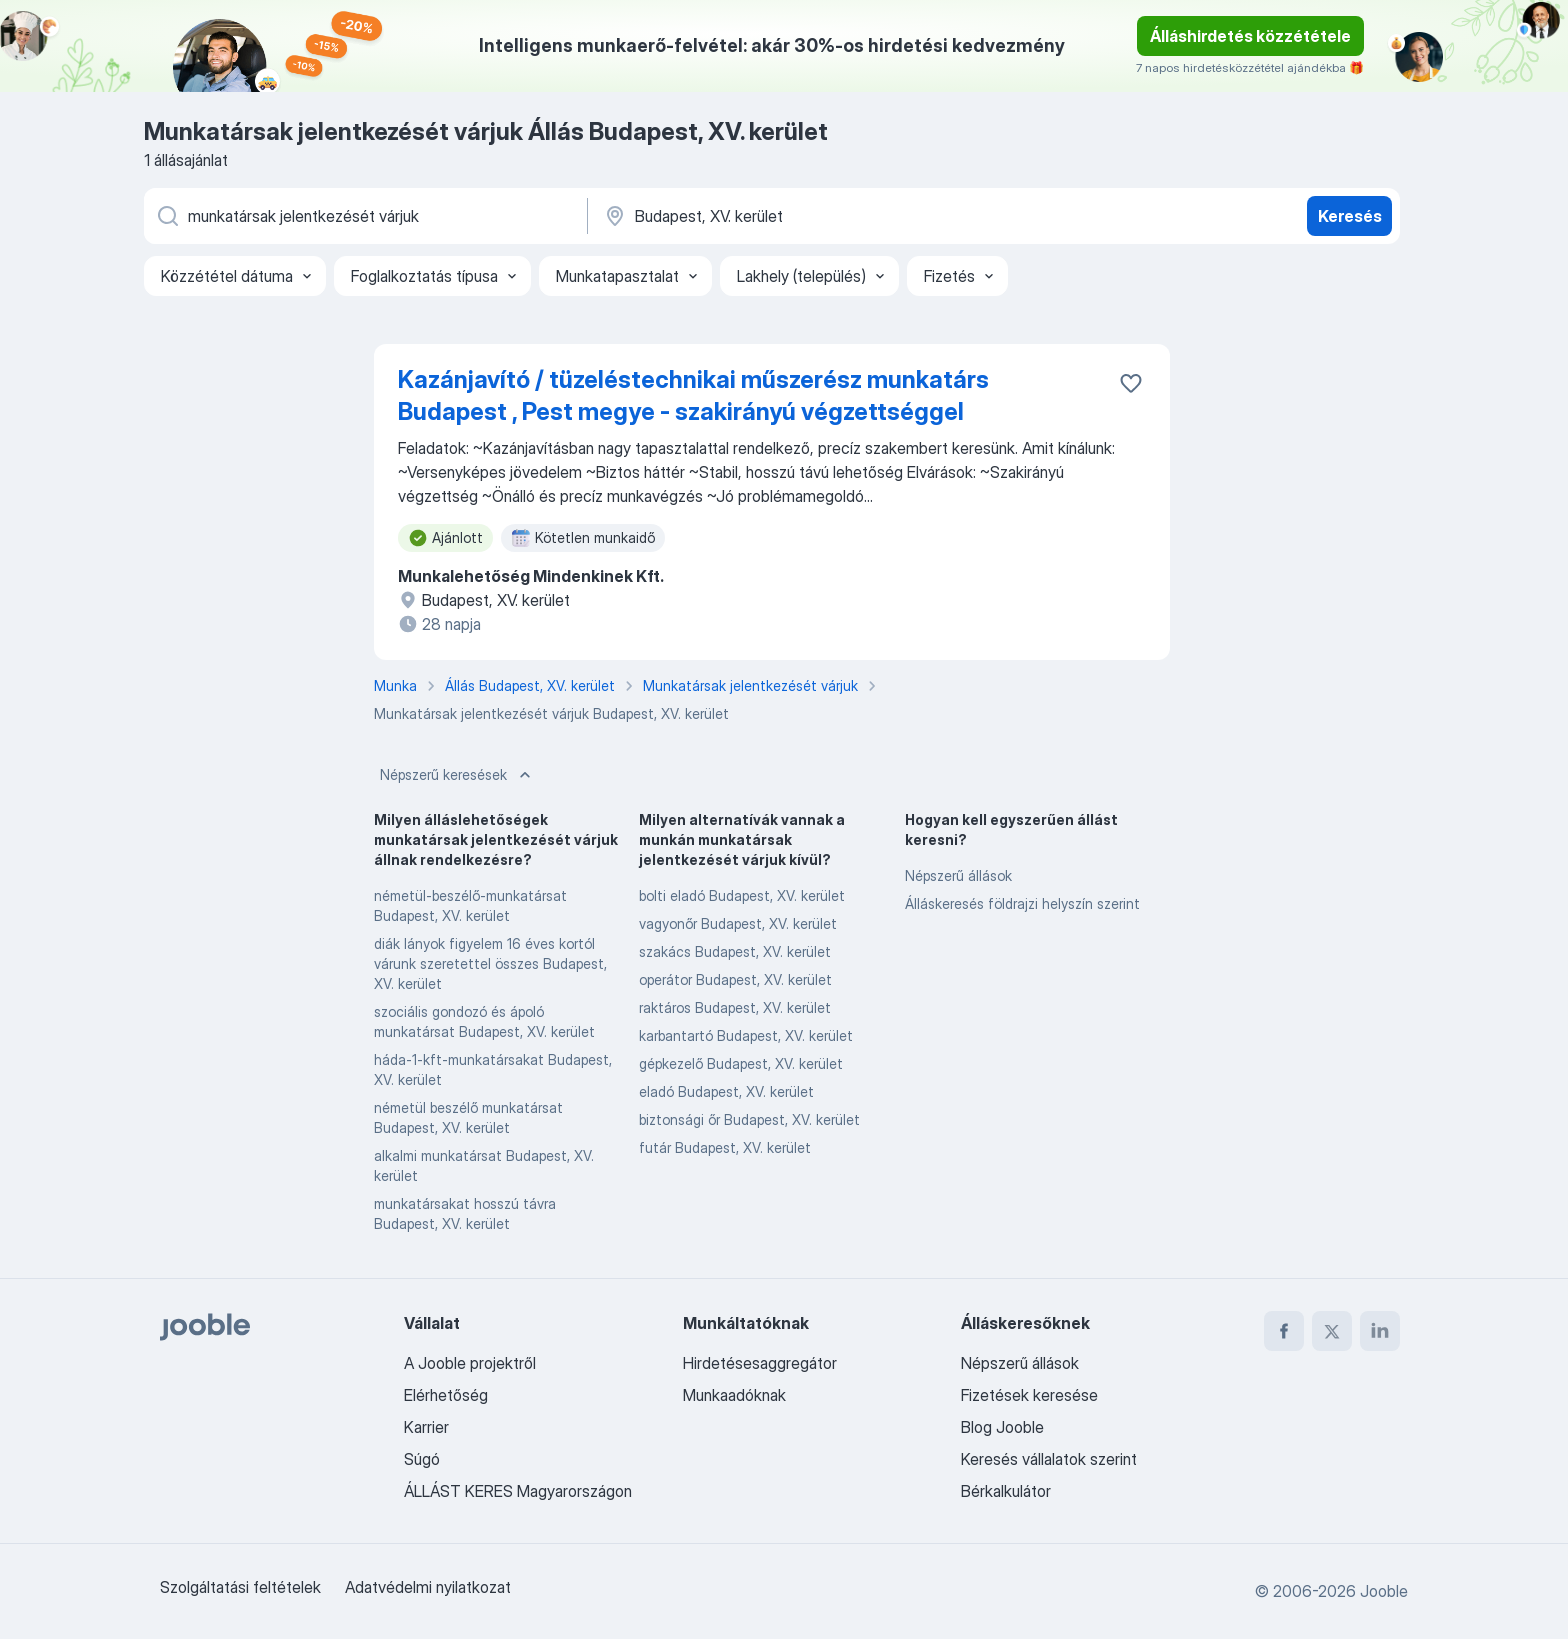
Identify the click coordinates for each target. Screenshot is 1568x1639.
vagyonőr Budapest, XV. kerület (738, 923)
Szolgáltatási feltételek (240, 1587)
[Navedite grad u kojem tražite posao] (811, 216)
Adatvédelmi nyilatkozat (428, 1587)
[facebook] (1284, 1331)
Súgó (422, 1459)
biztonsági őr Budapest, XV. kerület (749, 1119)
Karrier (426, 1427)
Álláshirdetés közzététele (1250, 36)
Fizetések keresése (1029, 1395)
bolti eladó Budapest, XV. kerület (742, 895)
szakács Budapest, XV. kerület (735, 951)
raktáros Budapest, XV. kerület (735, 1007)
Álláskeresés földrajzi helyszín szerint (1022, 903)
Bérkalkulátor (1006, 1491)
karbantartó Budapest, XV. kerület (746, 1035)
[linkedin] (1380, 1331)
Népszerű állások (958, 875)
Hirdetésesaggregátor (760, 1363)
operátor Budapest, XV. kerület (735, 979)
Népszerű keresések (457, 775)
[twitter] (1332, 1331)
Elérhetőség (446, 1395)
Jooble (1384, 1591)
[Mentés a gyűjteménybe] (1131, 383)
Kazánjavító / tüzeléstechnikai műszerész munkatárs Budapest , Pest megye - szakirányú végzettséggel (693, 395)
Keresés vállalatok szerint (1049, 1459)
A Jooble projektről (470, 1363)
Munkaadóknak (734, 1395)
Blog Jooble (1002, 1427)
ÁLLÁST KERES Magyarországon (518, 1491)
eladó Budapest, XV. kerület (726, 1091)
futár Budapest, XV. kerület (725, 1147)
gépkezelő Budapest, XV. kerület (741, 1063)
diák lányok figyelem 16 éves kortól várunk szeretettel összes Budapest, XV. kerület (490, 963)
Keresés (1350, 216)
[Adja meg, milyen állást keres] (364, 216)
